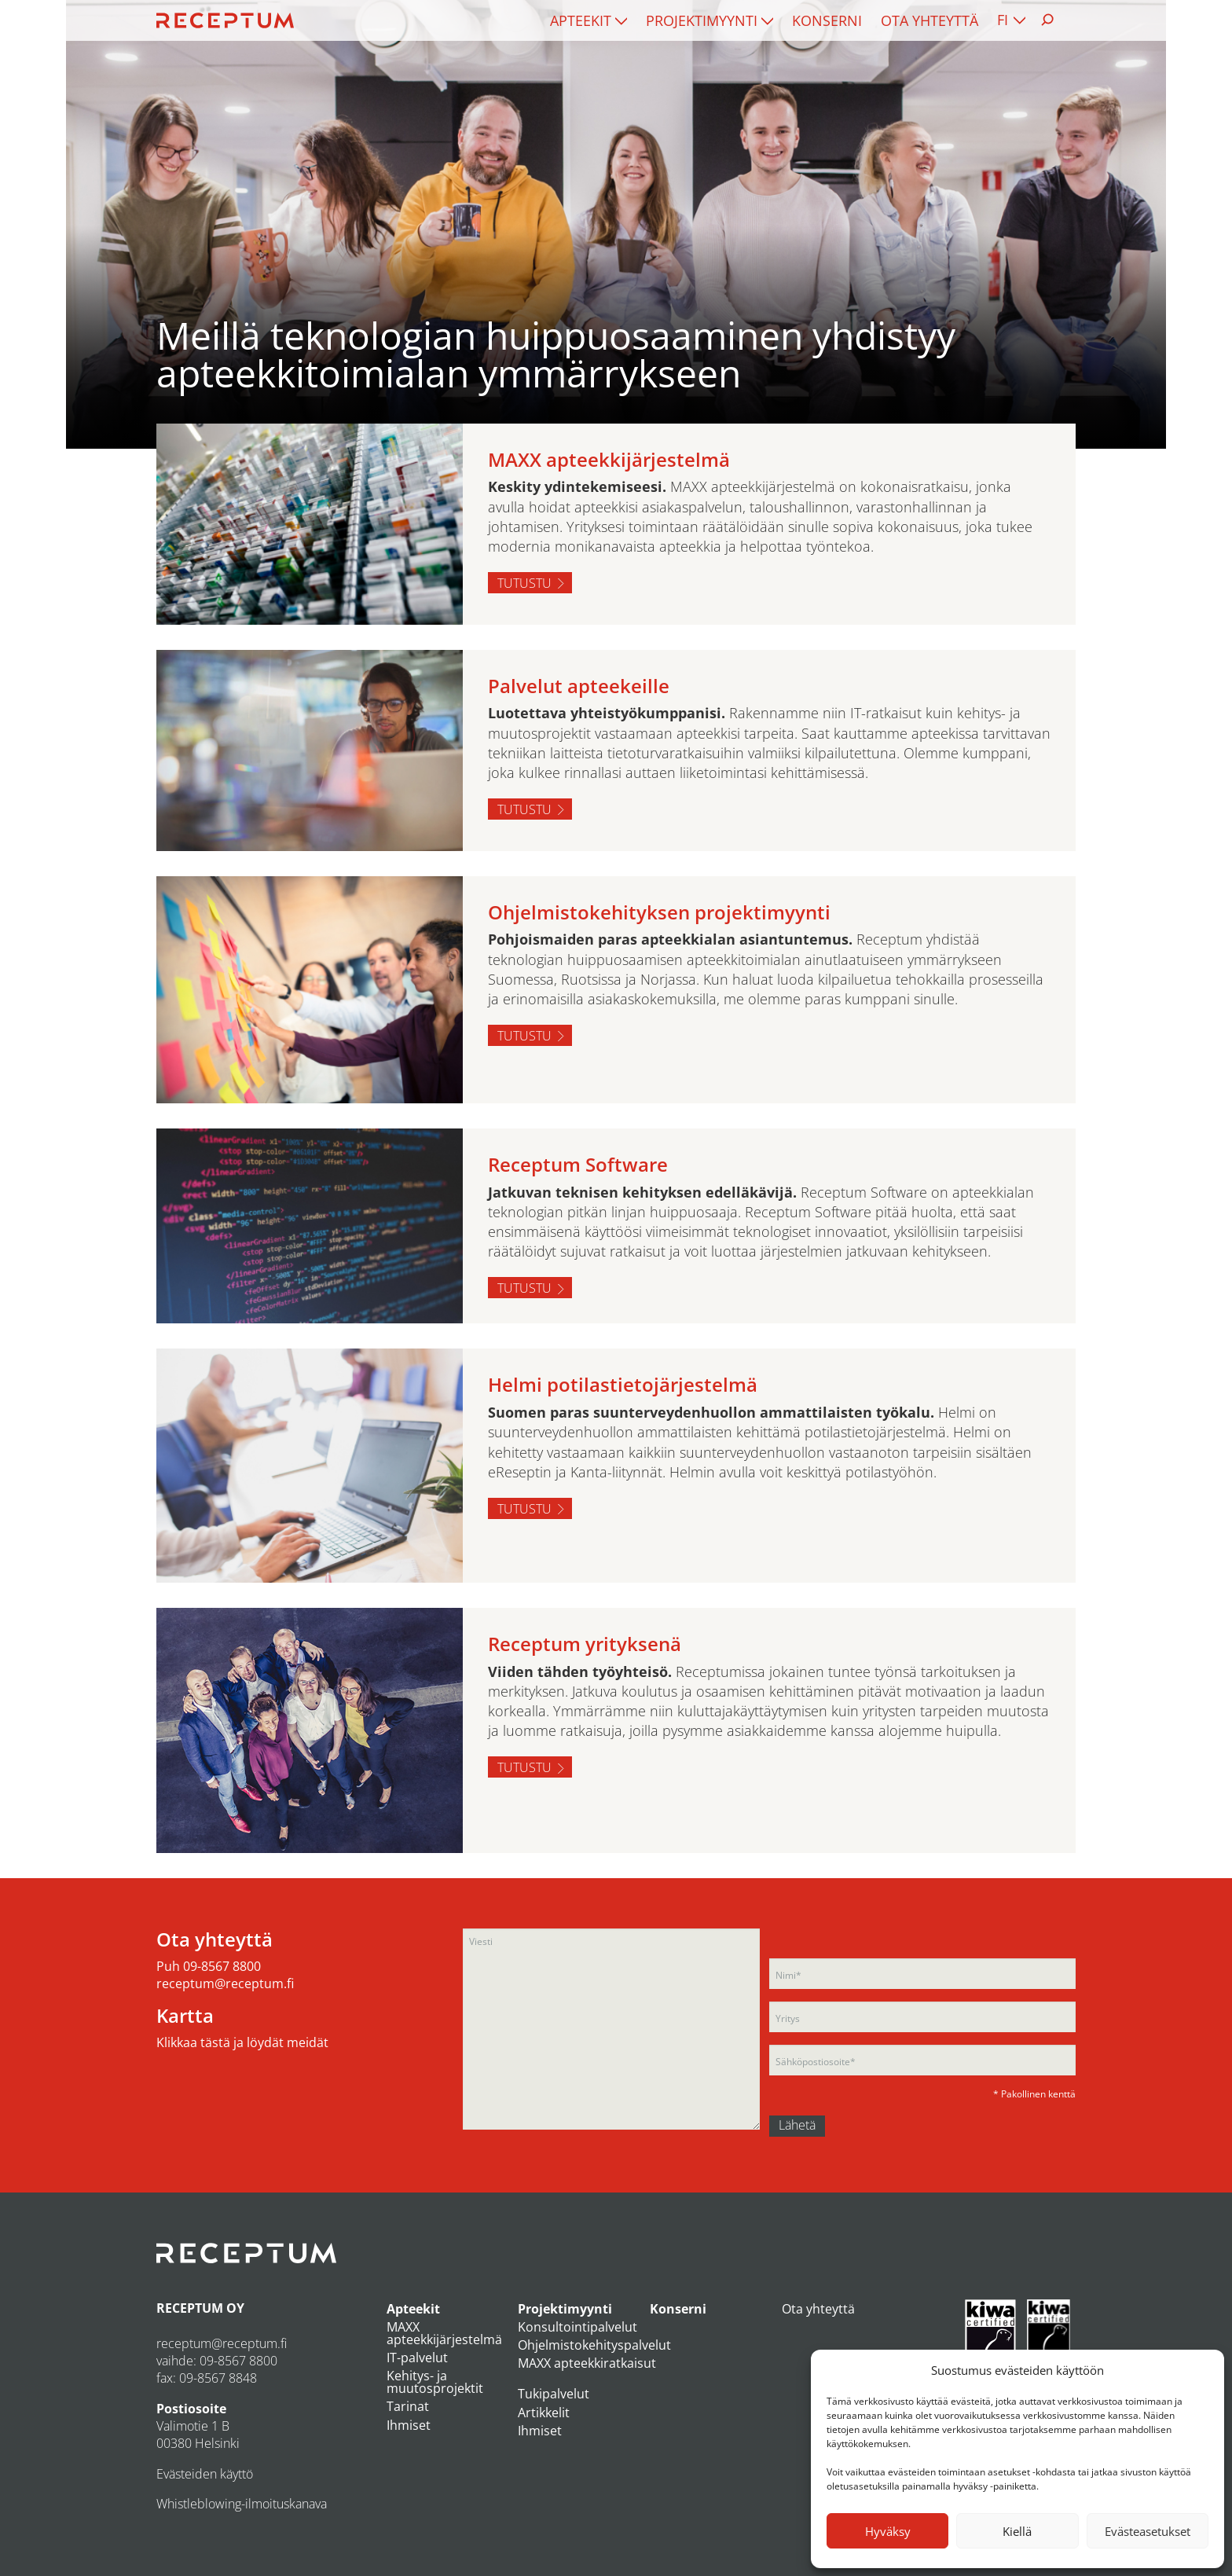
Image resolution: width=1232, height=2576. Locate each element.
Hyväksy (888, 2531)
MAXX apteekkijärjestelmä (444, 2333)
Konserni (827, 20)
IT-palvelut (417, 2357)
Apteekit (580, 20)
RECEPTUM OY (200, 2308)
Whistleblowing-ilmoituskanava (241, 2503)
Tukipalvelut (553, 2393)
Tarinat (408, 2406)
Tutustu (524, 583)
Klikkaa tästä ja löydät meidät (242, 2042)
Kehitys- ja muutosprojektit (435, 2381)
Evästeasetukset (1147, 2531)
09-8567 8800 (222, 1966)
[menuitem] (588, 20)
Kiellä (1017, 2531)
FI (1002, 19)
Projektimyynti (701, 20)
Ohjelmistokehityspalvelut (594, 2345)
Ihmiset (409, 2425)
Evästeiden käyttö (204, 2473)
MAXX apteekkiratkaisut (587, 2363)
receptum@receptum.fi (225, 1983)
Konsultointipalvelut (577, 2327)
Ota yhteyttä (929, 20)
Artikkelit (544, 2412)
